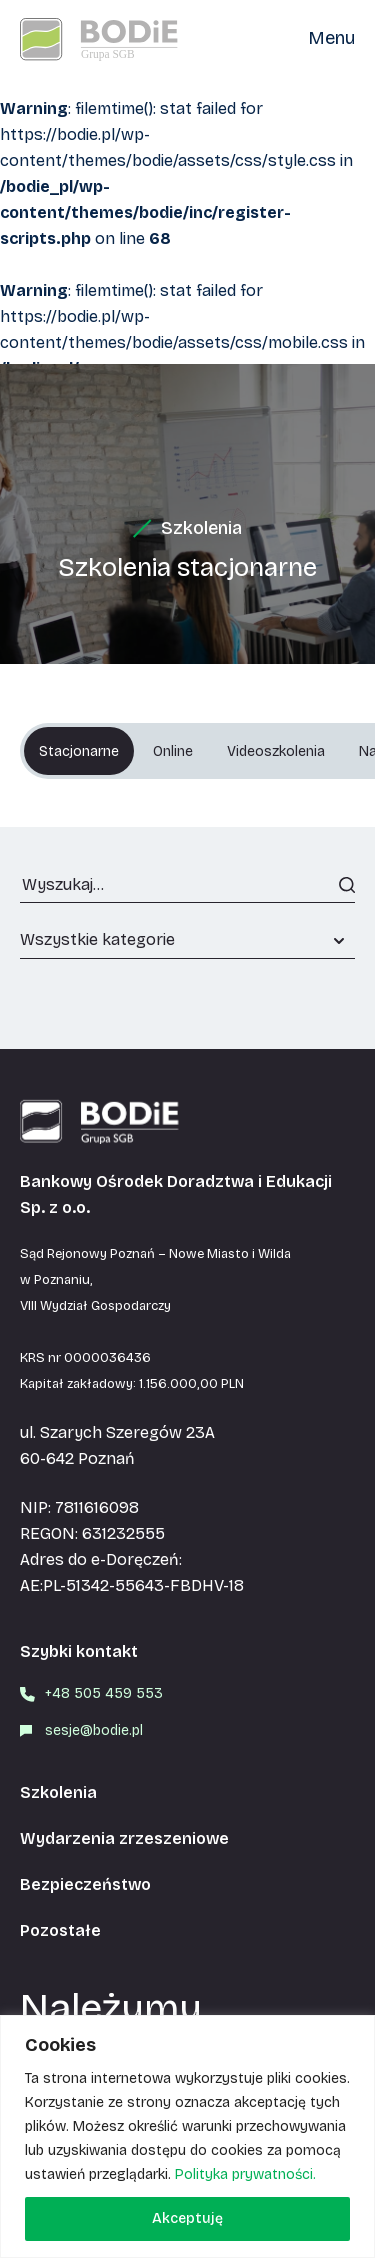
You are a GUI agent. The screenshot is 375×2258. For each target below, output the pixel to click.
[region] (187, 2136)
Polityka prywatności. (245, 2174)
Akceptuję (187, 2218)
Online (173, 751)
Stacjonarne (79, 751)
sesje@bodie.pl (94, 1730)
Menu (331, 38)
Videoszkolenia (276, 751)
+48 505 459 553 (104, 1693)
